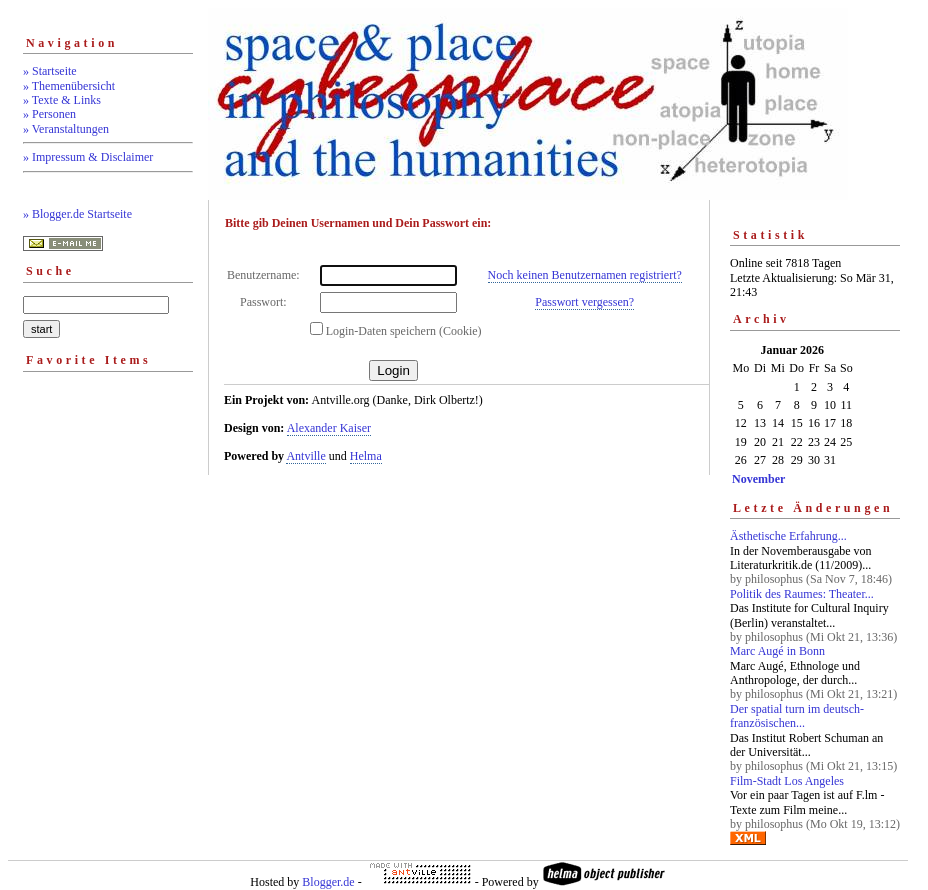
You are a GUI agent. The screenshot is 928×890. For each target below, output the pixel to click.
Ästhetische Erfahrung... (788, 536)
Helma (366, 456)
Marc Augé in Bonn (777, 651)
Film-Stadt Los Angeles (787, 781)
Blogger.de (328, 882)
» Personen (49, 114)
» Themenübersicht (69, 86)
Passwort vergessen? (584, 302)
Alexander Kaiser (329, 428)
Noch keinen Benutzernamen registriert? (585, 275)
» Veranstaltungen (66, 129)
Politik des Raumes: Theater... (802, 594)
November (758, 479)
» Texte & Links (62, 100)
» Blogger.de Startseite (77, 214)
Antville (305, 456)
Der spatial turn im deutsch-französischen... (797, 716)
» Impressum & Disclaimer (88, 157)
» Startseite (50, 71)
